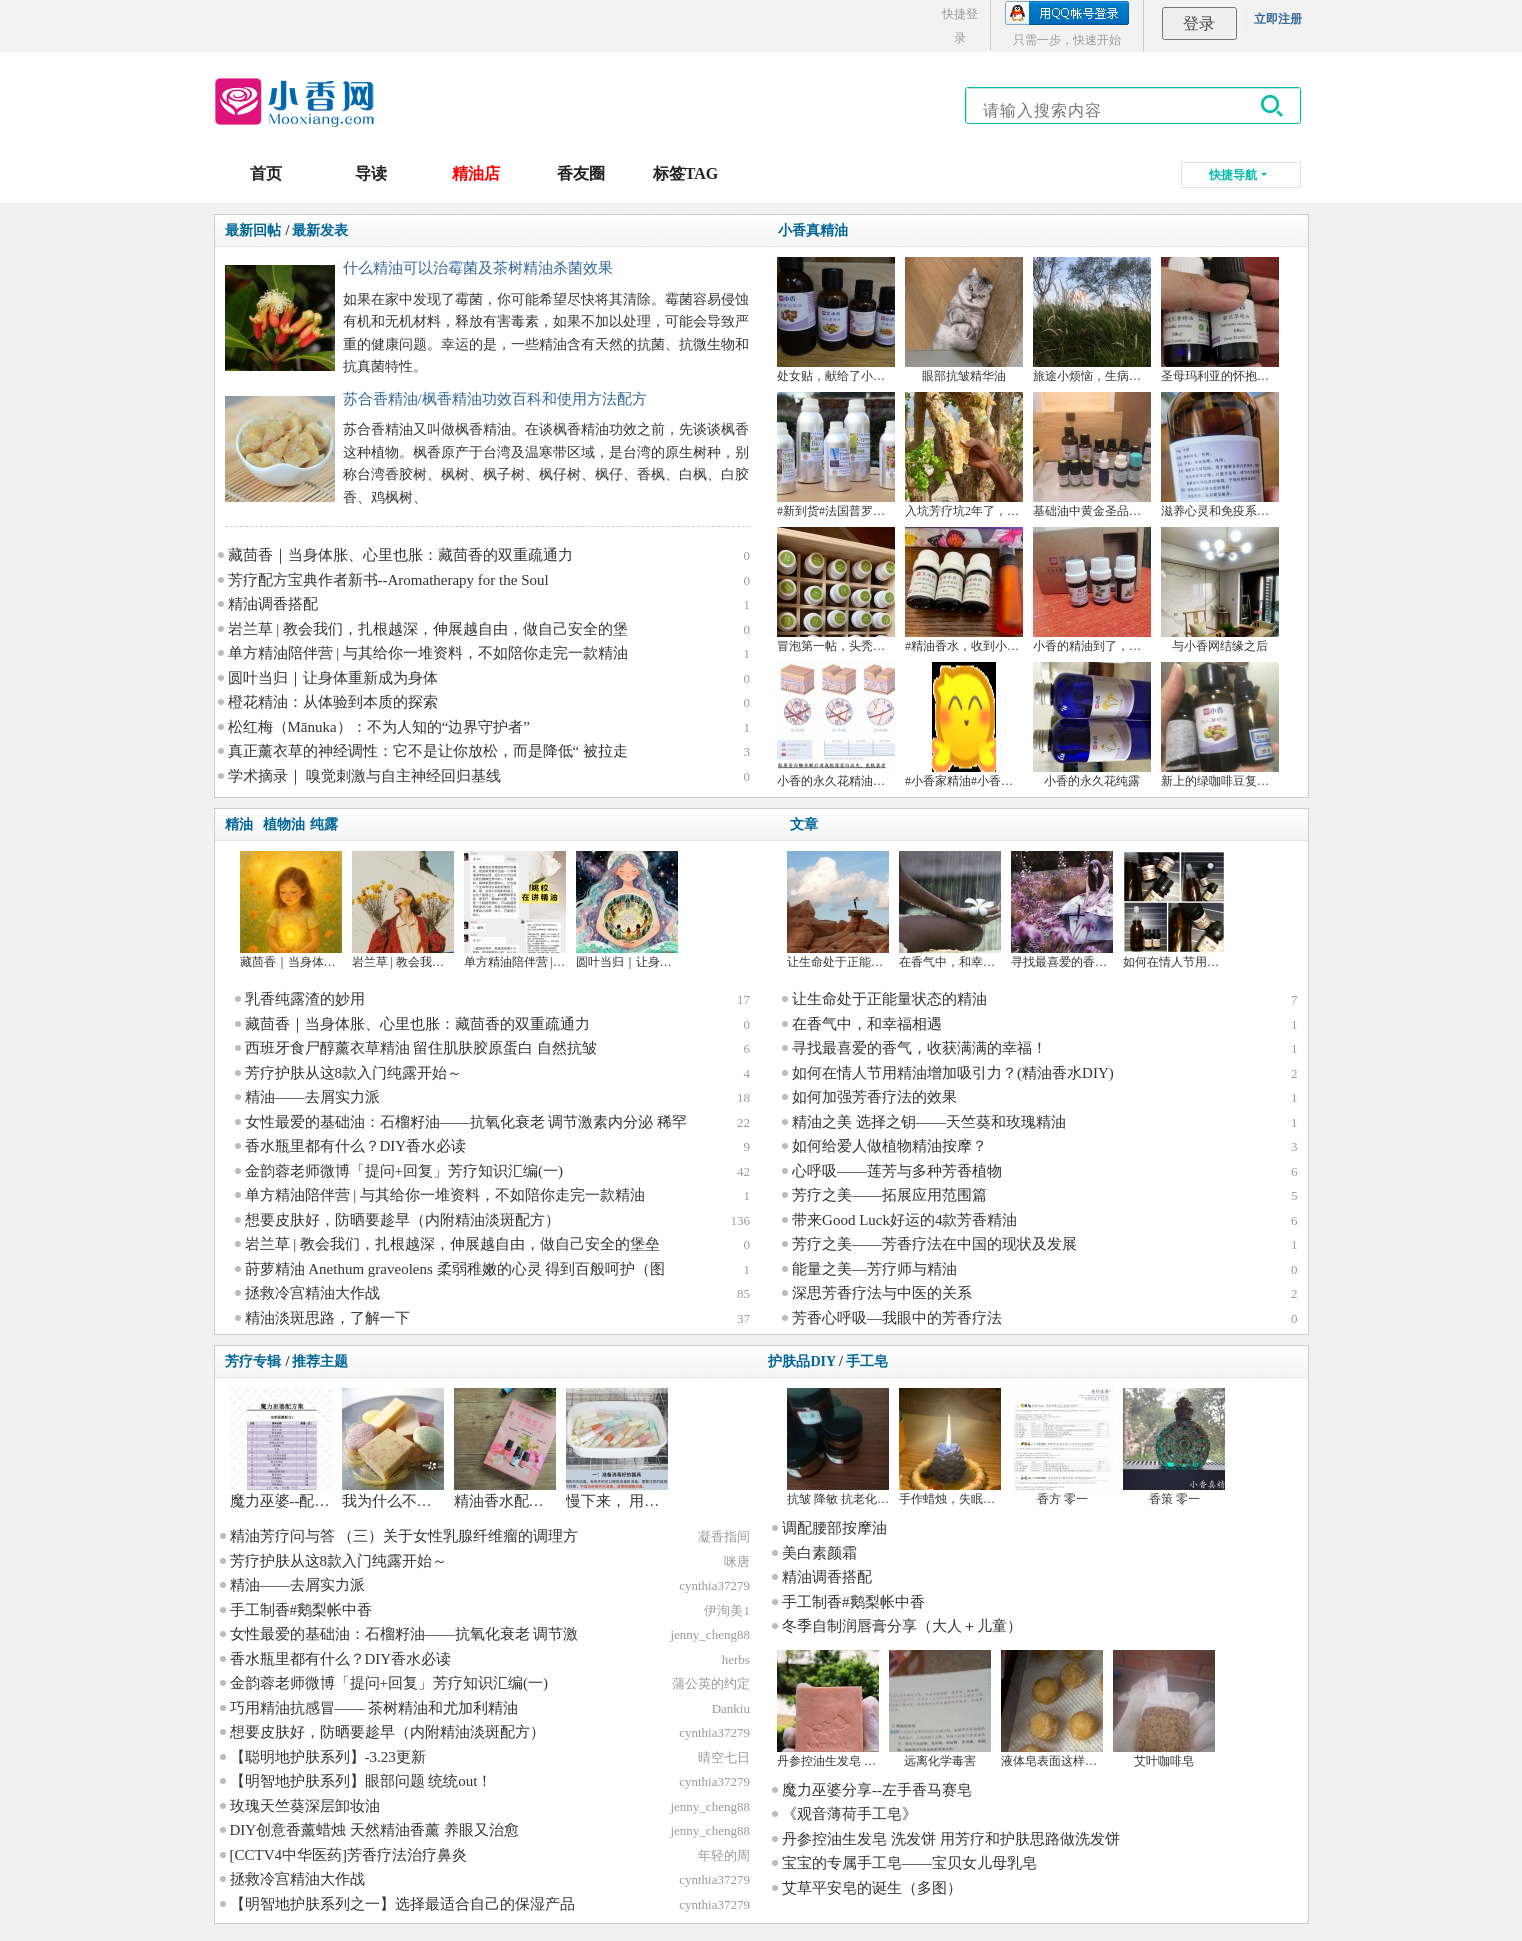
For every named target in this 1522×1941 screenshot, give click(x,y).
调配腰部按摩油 (834, 1528)
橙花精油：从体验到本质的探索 (333, 702)
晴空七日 (724, 1757)
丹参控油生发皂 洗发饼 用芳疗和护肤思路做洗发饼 (951, 1839)
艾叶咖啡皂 (1164, 1761)
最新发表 (320, 230)
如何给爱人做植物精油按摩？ (889, 1146)
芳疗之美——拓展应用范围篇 (889, 1195)
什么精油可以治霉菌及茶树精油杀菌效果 (478, 268)
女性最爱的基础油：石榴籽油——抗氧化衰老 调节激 (404, 1634)
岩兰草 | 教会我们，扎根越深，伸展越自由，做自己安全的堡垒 (453, 1244)
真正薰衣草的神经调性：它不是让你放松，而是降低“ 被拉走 (428, 751)
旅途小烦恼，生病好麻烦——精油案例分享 (1147, 376)
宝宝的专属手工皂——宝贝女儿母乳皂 (909, 1863)
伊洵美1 (727, 1610)
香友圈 (581, 173)
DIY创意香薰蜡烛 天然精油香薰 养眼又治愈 (374, 1830)
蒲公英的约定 (711, 1683)
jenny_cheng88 (709, 1634)
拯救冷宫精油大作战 (312, 1293)
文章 (804, 824)
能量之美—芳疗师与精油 (874, 1269)
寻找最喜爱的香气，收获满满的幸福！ (919, 1048)
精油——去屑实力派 (312, 1097)
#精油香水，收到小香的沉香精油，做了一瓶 (1022, 646)
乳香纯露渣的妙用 (305, 999)
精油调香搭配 (273, 604)
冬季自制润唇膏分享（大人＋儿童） (902, 1626)
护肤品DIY (802, 1361)
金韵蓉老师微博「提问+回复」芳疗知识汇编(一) (404, 1171)
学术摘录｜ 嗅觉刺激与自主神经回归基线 (365, 776)
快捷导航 (1233, 175)
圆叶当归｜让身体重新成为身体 (333, 678)
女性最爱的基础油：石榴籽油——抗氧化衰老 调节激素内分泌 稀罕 (466, 1122)
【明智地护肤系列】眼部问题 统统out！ (361, 1781)
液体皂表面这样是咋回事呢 (1073, 1761)
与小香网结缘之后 (1220, 646)
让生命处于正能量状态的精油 (865, 962)
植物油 (284, 824)
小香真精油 (813, 230)
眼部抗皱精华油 (964, 376)
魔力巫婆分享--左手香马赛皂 (877, 1790)
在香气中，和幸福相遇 (959, 962)
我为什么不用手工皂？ (417, 1501)
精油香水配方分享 (514, 1501)
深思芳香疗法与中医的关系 (882, 1293)
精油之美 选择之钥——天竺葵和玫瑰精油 (929, 1122)
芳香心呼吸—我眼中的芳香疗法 (897, 1318)
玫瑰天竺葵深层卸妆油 (305, 1806)
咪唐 (737, 1561)
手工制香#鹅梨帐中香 (301, 1610)
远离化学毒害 (940, 1761)
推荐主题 (320, 1361)
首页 (266, 173)
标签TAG (685, 173)
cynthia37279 (714, 1585)
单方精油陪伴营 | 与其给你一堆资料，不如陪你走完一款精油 (428, 653)
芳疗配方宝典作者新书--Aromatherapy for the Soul (388, 580)
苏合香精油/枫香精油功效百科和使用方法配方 (495, 399)
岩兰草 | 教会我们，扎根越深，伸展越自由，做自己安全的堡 (428, 629)
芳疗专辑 (253, 1361)
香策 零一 (1174, 1499)
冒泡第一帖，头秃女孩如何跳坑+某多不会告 (894, 646)
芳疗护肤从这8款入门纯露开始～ (354, 1073)
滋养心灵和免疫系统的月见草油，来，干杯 (1275, 511)
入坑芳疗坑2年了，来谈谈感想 (986, 511)
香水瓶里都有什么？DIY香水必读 (356, 1146)
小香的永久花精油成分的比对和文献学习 (885, 781)
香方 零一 (1062, 1499)
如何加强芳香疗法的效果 (874, 1097)
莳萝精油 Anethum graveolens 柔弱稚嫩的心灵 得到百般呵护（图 (455, 1269)
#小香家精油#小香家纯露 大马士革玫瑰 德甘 (1022, 781)
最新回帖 (253, 230)
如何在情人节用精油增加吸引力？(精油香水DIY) (953, 1073)
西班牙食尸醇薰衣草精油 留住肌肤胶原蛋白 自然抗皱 (421, 1048)
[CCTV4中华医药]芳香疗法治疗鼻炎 (349, 1855)
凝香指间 (724, 1536)
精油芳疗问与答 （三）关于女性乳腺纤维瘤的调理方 (404, 1536)
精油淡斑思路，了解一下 (327, 1318)
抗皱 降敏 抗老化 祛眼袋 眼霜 (865, 1499)
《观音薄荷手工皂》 (849, 1814)
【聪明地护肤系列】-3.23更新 (328, 1757)
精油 (239, 824)
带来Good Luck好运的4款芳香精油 (904, 1220)
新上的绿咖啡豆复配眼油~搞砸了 (1248, 781)
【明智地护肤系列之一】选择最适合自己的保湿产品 (402, 1904)
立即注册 (1278, 19)
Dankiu (731, 1708)
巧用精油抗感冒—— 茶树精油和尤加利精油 (374, 1708)
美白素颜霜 (819, 1553)
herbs (736, 1659)
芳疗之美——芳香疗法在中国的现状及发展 (934, 1244)
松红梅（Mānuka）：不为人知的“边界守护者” (379, 727)
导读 (371, 173)
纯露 (324, 824)
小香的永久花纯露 (1092, 781)
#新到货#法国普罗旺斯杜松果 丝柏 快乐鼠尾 (894, 511)
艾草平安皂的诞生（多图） (872, 1888)
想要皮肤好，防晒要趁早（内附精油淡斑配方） (402, 1220)
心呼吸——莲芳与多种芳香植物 (897, 1171)
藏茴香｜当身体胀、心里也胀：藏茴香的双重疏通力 (400, 555)
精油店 (476, 173)
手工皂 (867, 1361)
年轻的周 (724, 1855)
